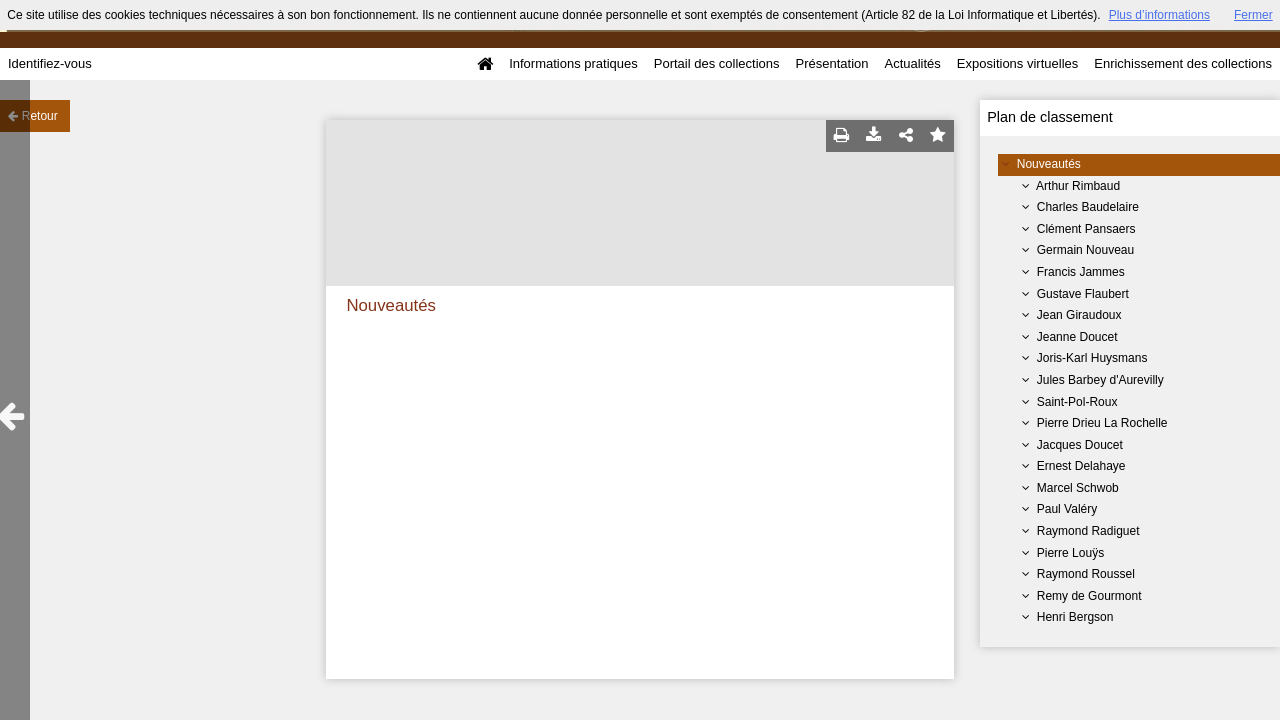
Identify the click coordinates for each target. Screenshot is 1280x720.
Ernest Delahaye (1081, 466)
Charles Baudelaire (1088, 207)
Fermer (1253, 15)
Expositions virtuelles (1017, 63)
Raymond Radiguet (1088, 531)
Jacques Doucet (1080, 445)
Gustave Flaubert (1083, 294)
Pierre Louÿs (1070, 553)
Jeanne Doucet (1077, 337)
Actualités (912, 63)
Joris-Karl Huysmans (1092, 358)
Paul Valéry (1067, 509)
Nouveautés (1049, 164)
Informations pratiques (573, 63)
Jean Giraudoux (1079, 315)
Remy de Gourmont (1089, 596)
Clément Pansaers (1086, 229)
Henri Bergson (1075, 617)
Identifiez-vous (50, 63)
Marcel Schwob (1078, 488)
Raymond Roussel (1086, 574)
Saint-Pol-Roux (1077, 402)
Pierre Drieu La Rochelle (1102, 423)
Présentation (831, 63)
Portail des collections (717, 63)
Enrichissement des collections (1183, 63)
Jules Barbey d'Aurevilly (1100, 380)
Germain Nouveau (1085, 250)
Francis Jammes (1081, 272)
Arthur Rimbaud (1078, 186)
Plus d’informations (1159, 15)
